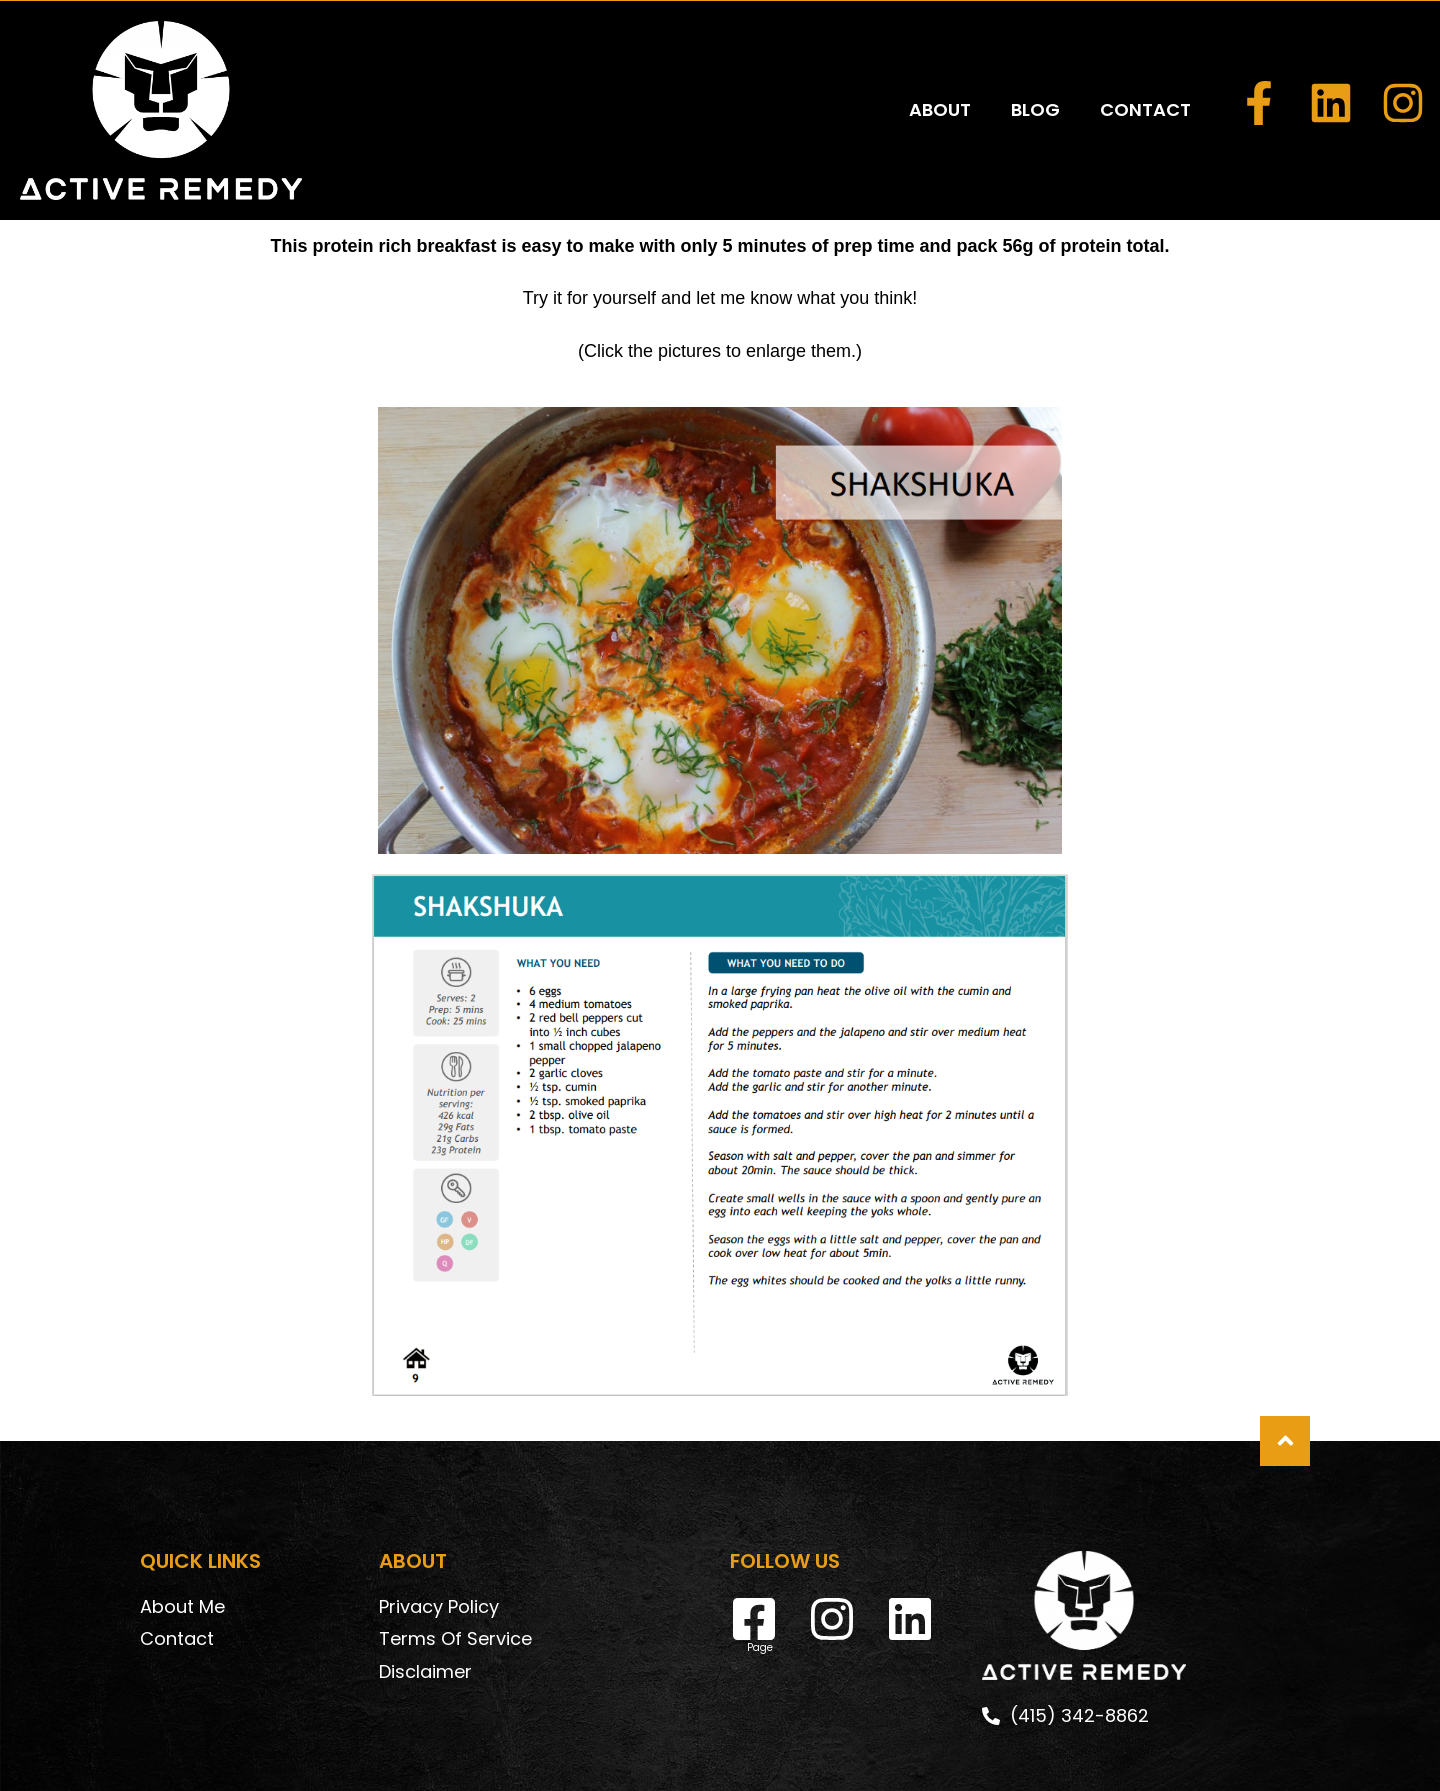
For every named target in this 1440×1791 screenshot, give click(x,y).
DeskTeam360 (893, 1757)
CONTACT (1145, 63)
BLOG (1035, 63)
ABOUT (940, 63)
